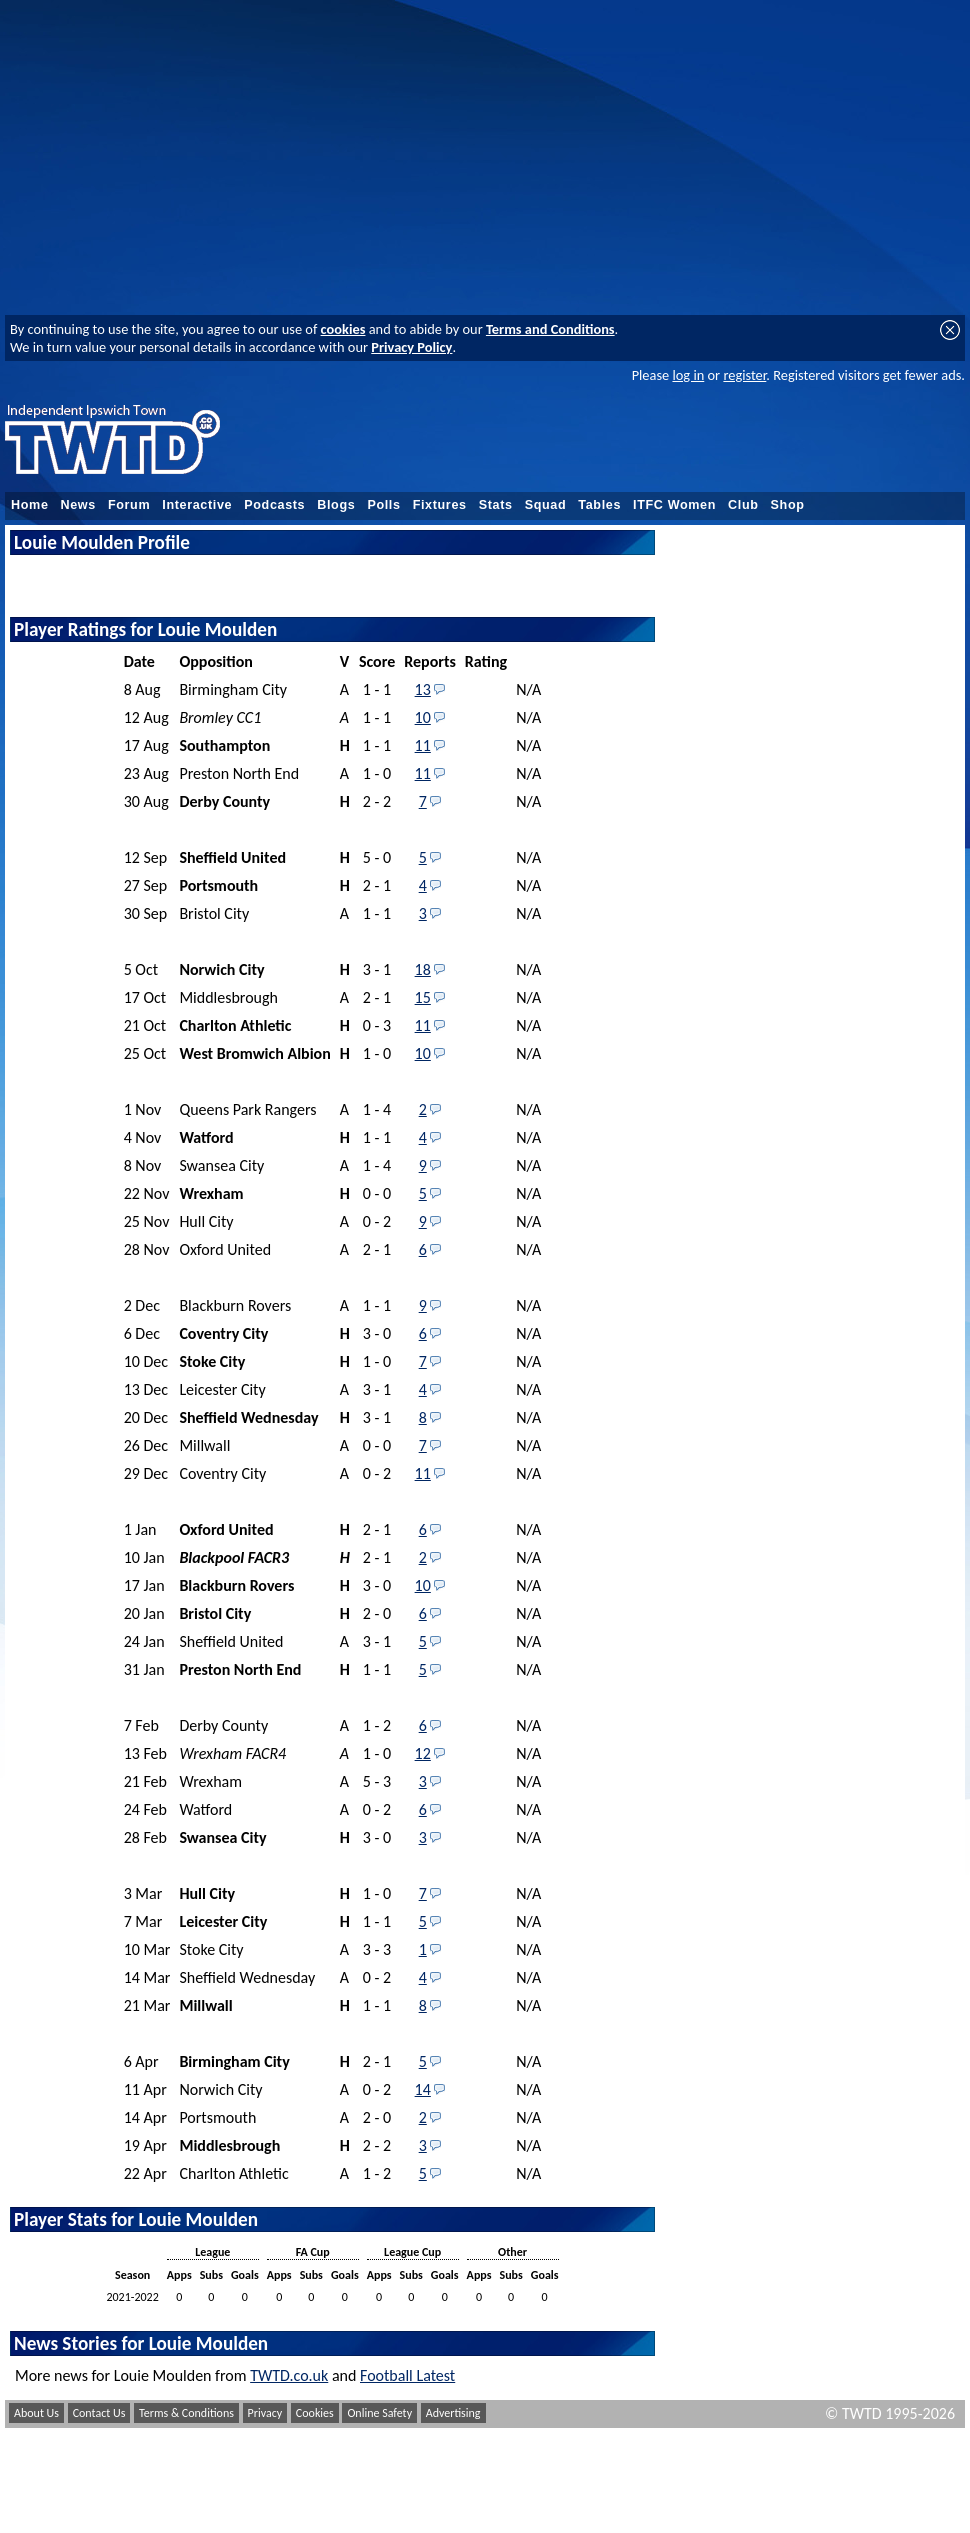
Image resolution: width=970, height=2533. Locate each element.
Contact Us (99, 2413)
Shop (788, 505)
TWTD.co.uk (289, 2375)
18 (423, 969)
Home (30, 505)
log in (688, 375)
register (744, 375)
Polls (383, 505)
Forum (129, 505)
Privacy (265, 2413)
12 (423, 1753)
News (78, 505)
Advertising (453, 2413)
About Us (36, 2413)
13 (423, 689)
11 (423, 745)
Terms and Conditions (550, 329)
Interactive (197, 505)
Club (743, 505)
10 (423, 717)
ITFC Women (674, 505)
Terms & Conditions (186, 2413)
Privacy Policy (411, 347)
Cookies (315, 2413)
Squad (546, 505)
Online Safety (379, 2413)
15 (423, 997)
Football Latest (407, 2375)
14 (423, 2089)
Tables (599, 505)
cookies (343, 329)
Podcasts (274, 505)
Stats (496, 505)
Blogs (336, 505)
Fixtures (440, 505)
